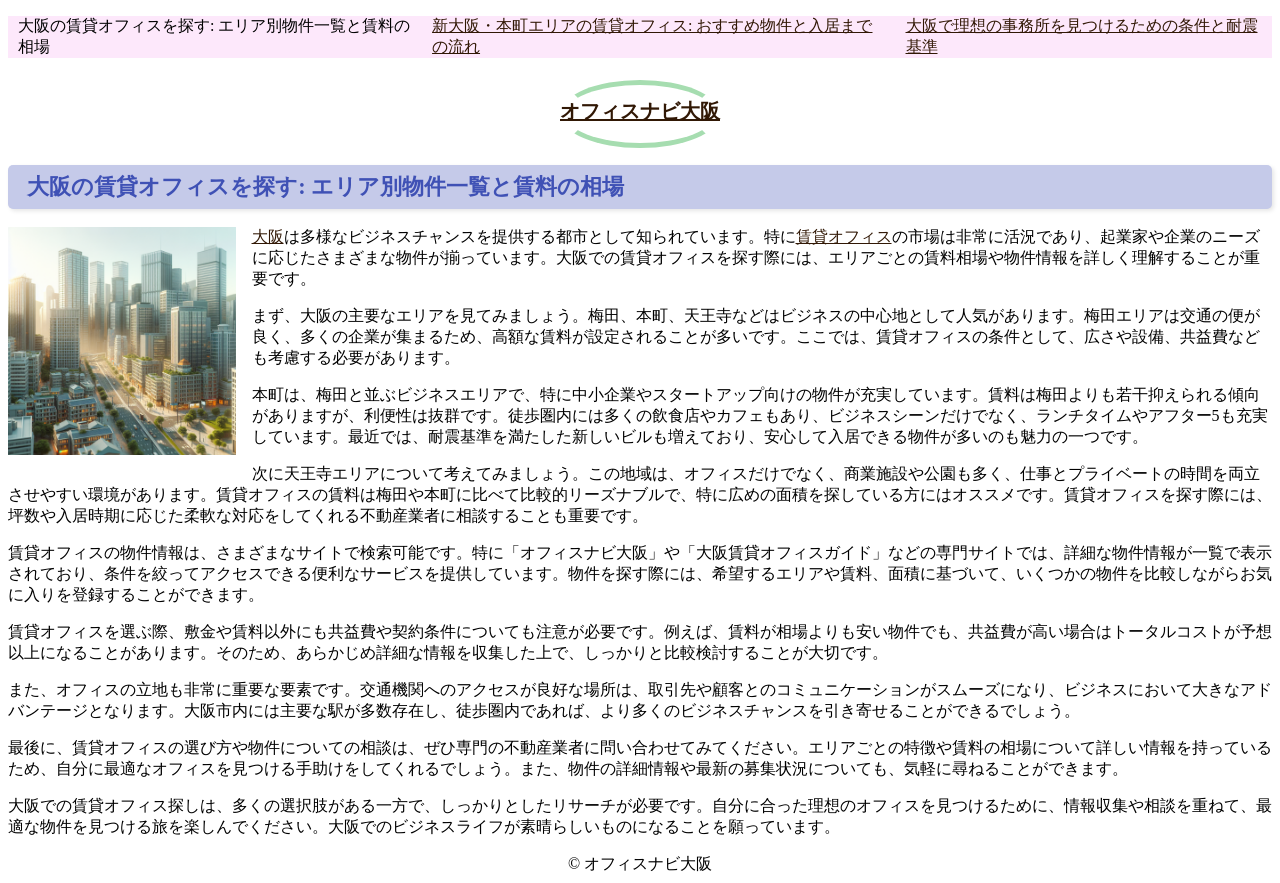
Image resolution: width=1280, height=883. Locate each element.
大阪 (268, 236)
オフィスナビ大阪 (640, 111)
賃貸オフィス (844, 236)
